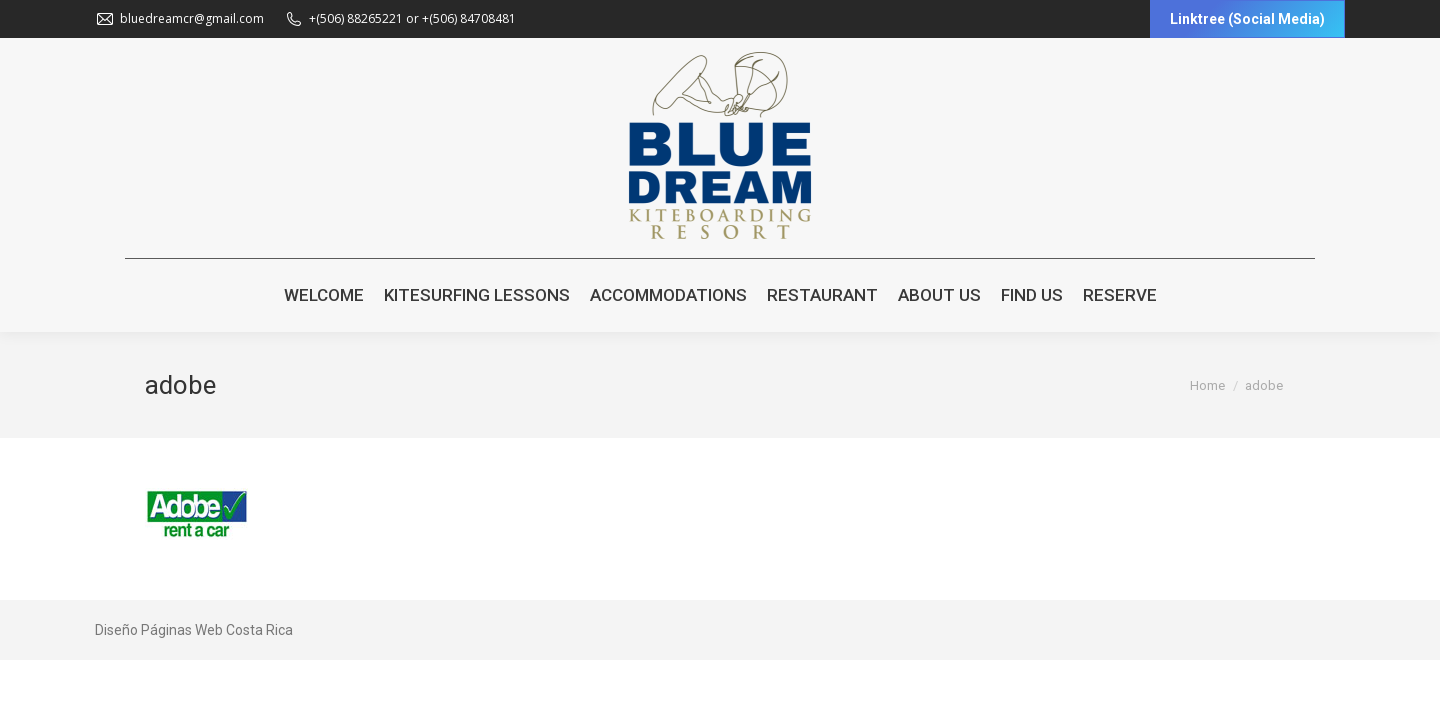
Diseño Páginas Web (159, 630)
